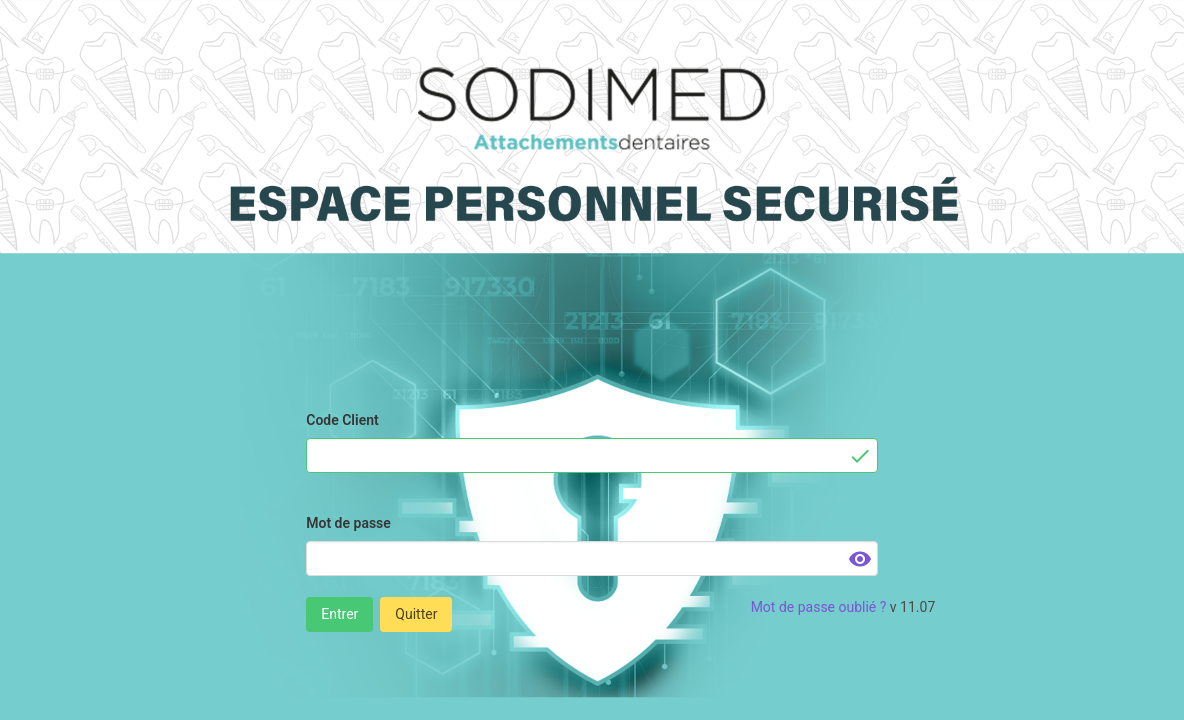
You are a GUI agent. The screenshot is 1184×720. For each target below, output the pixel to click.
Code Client (342, 420)
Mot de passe (348, 523)
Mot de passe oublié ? (819, 607)
